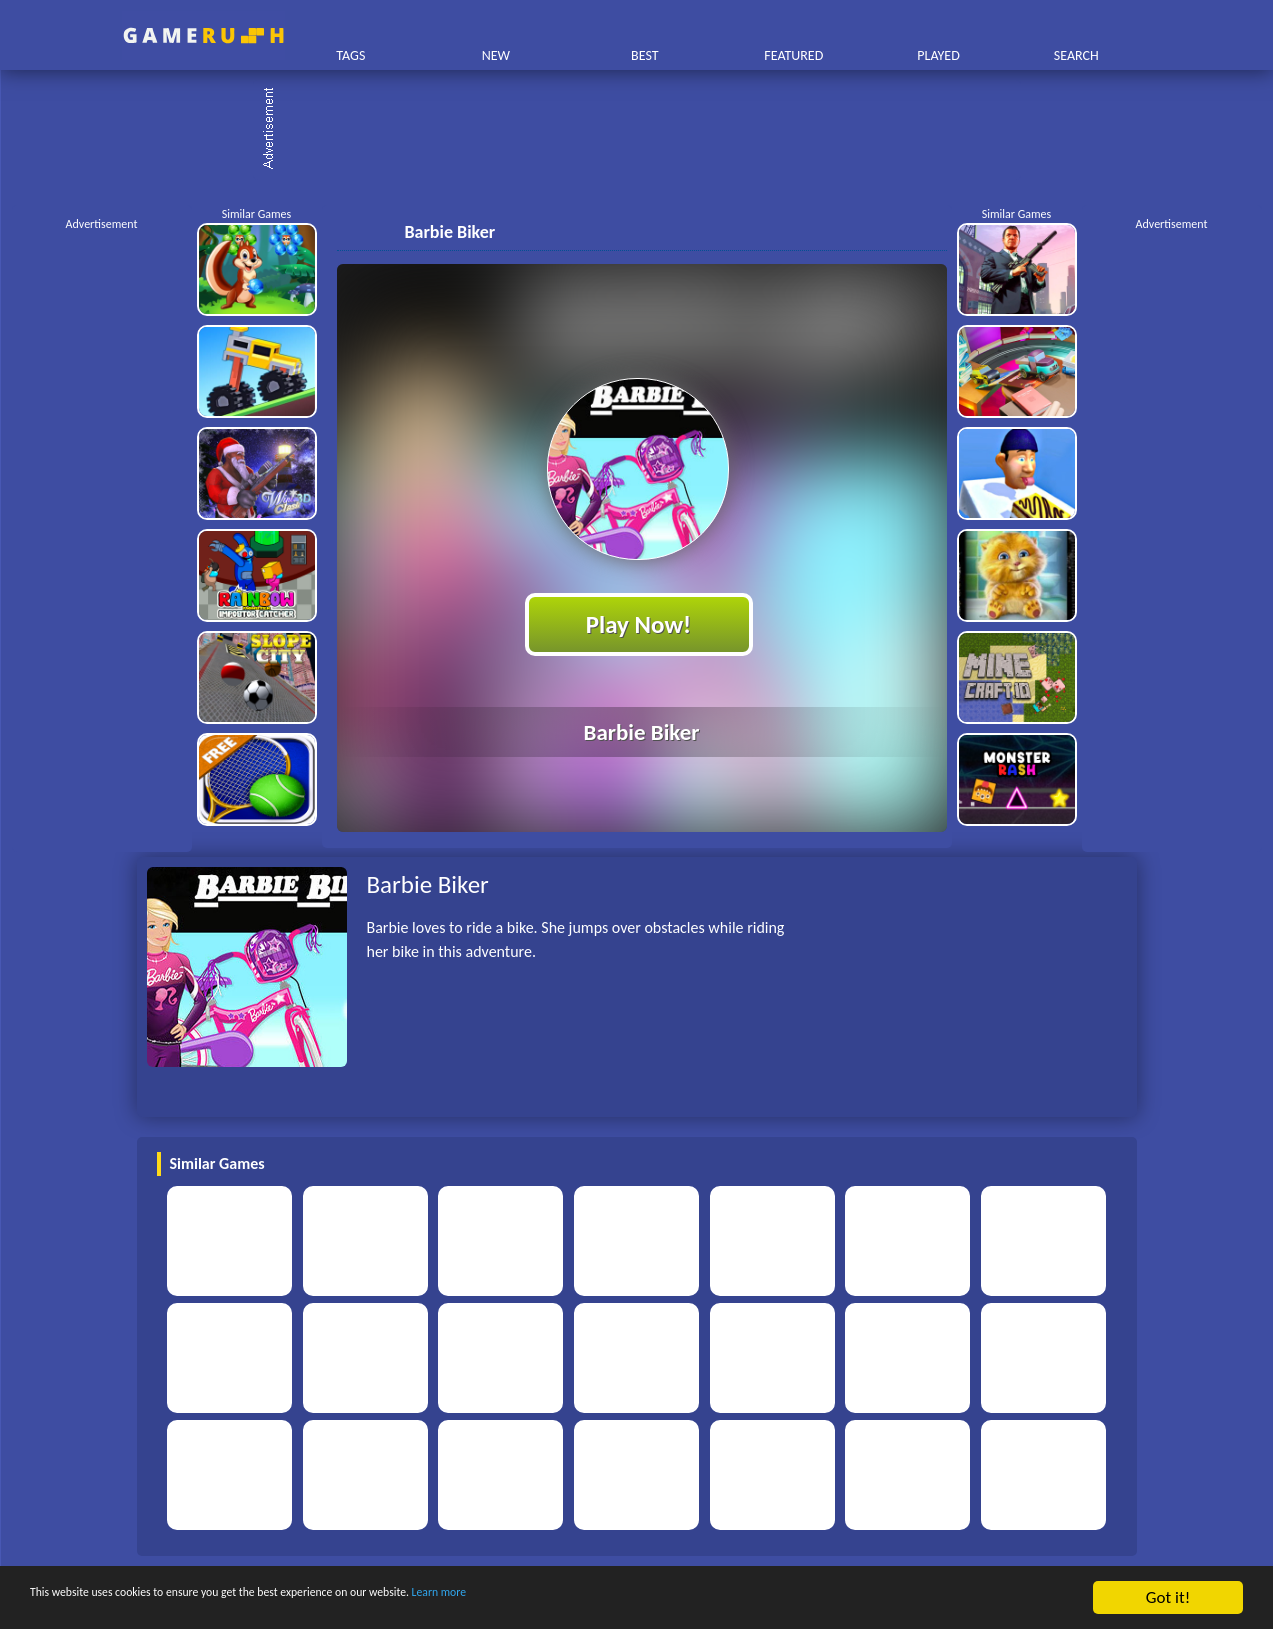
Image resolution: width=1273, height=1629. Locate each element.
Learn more (624, 1598)
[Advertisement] (647, 130)
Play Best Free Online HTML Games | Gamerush (203, 35)
